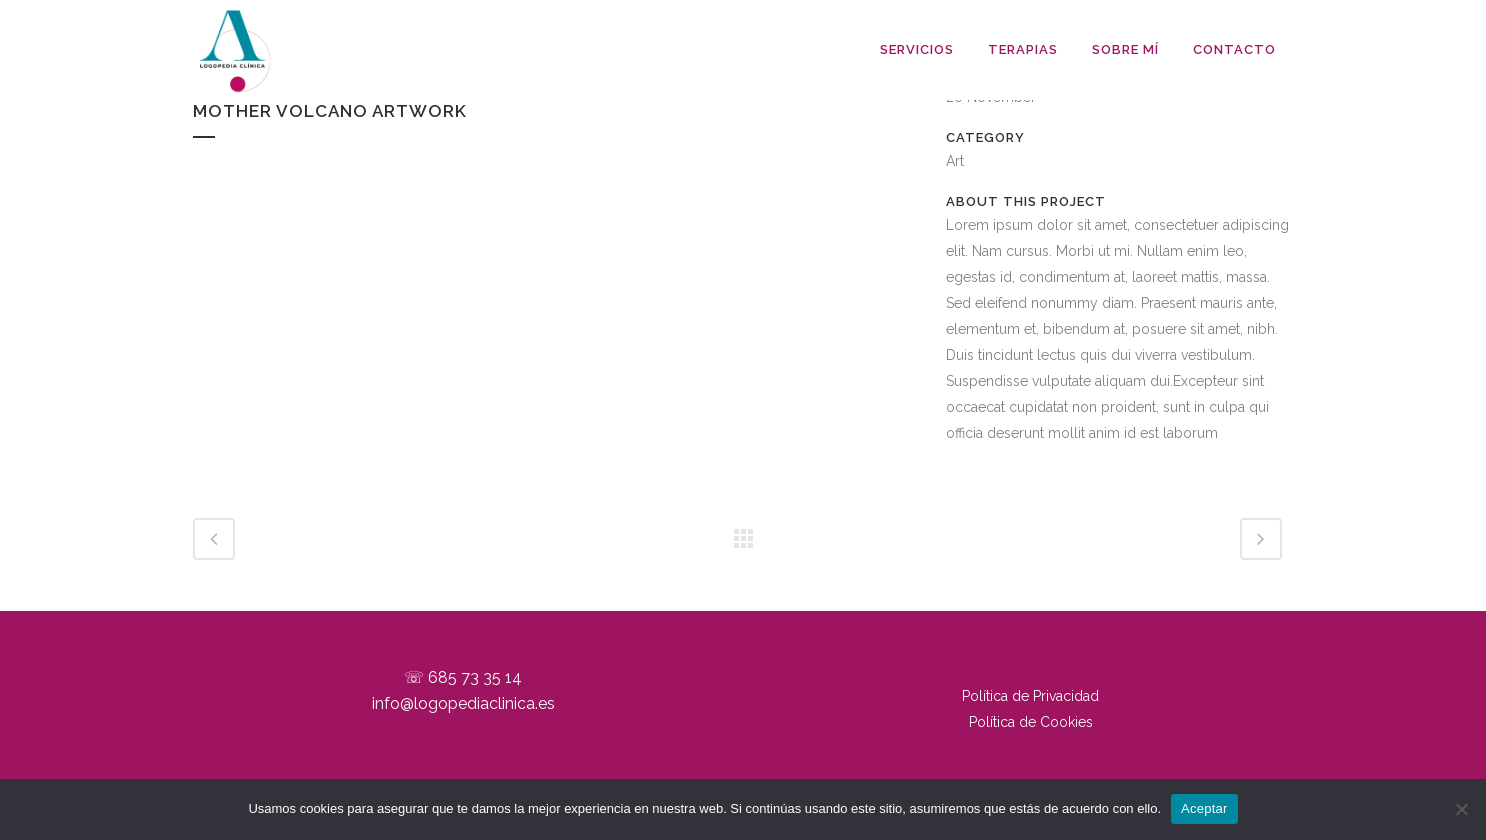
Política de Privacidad (1030, 696)
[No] (1461, 809)
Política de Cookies (1031, 722)
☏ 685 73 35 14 (463, 677)
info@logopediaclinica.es (463, 703)
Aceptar (1204, 808)
